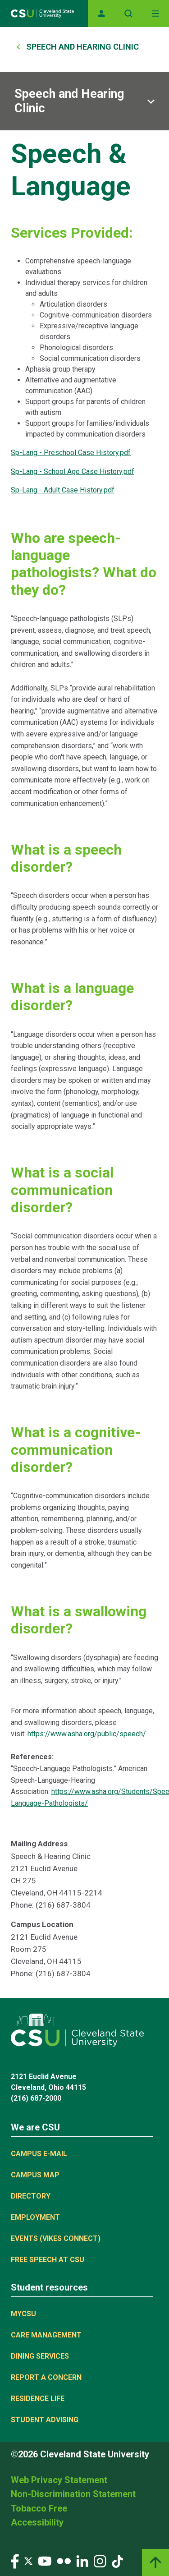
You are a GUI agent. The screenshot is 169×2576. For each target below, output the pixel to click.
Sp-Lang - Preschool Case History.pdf (71, 452)
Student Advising (44, 2419)
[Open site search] (128, 13)
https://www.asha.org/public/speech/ (86, 1734)
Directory (30, 2196)
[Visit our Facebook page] (15, 2560)
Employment (35, 2217)
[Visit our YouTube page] (44, 2560)
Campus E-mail (39, 2153)
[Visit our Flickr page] (64, 2560)
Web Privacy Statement (59, 2480)
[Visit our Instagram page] (100, 2560)
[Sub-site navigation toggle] (84, 101)
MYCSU (23, 2313)
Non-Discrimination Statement (73, 2494)
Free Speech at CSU (47, 2259)
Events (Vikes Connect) (55, 2238)
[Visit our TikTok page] (117, 2560)
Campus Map (35, 2175)
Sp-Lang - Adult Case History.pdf (62, 490)
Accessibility (37, 2522)
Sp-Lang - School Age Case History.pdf (72, 471)
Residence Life (37, 2398)
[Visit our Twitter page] (28, 2560)
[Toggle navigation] (155, 13)
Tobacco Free (39, 2508)
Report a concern (46, 2377)
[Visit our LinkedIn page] (82, 2560)
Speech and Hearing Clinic (82, 46)
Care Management (46, 2335)
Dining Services (40, 2356)
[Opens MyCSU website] (101, 13)
